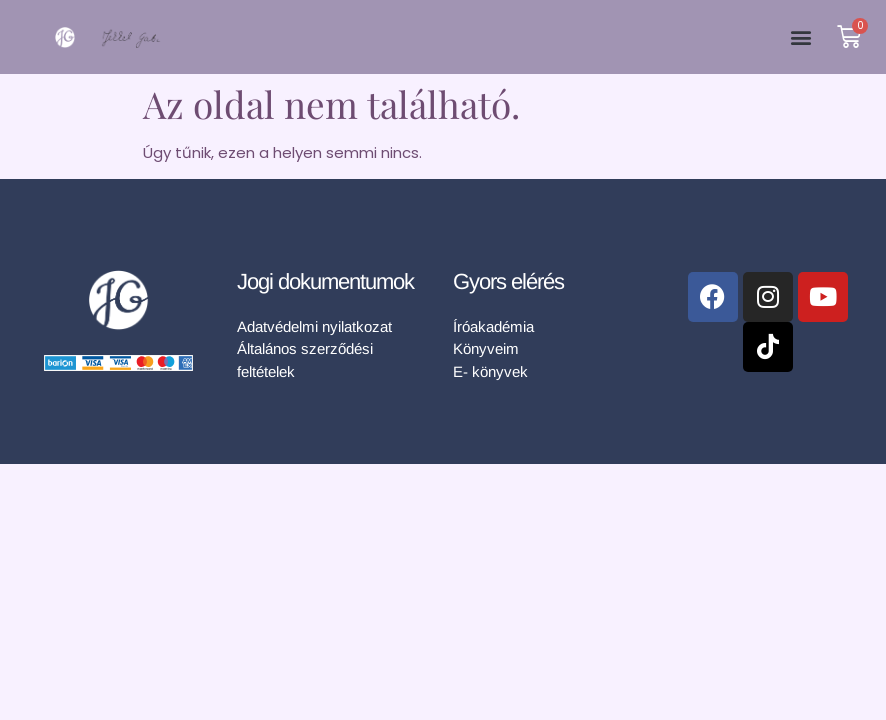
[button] (800, 37)
